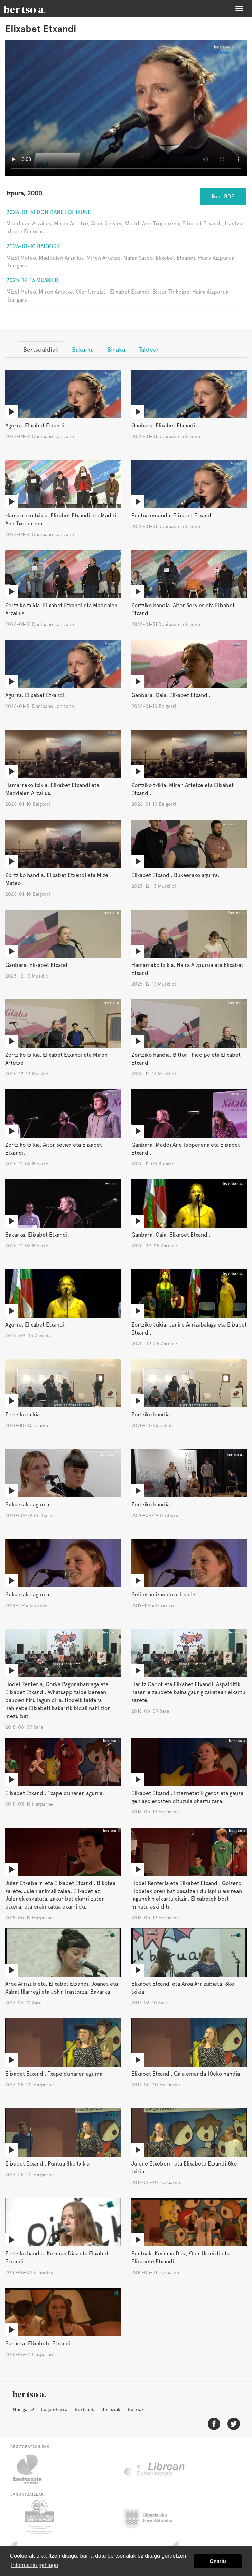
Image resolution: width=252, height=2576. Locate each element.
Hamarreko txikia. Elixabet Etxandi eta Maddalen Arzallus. (52, 789)
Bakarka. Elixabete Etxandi (38, 2343)
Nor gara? (23, 2409)
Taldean (149, 349)
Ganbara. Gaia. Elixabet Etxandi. (171, 695)
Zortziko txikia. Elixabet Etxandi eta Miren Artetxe (56, 1059)
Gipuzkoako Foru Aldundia (152, 2517)
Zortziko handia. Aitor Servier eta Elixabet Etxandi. (183, 609)
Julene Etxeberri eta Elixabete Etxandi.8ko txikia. (184, 2167)
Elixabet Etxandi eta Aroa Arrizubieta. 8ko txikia (182, 1988)
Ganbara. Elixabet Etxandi (37, 965)
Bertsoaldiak (40, 349)
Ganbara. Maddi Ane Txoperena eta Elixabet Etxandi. (185, 1149)
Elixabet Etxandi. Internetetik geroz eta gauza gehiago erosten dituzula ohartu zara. (187, 1797)
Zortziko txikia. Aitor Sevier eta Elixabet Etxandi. (53, 1149)
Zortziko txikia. (23, 1414)
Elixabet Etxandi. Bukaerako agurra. (175, 875)
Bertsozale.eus (32, 2469)
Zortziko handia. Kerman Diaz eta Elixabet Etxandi (57, 2257)
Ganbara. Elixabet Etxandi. (164, 425)
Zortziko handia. (151, 1414)
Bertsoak (84, 2409)
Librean (155, 2469)
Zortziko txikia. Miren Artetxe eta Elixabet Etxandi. (182, 789)
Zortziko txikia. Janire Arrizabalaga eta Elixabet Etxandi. (189, 1328)
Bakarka (83, 349)
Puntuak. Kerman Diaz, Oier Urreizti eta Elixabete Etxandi (180, 2257)
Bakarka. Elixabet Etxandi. (37, 1234)
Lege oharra (54, 2409)
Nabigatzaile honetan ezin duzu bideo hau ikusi (126, 108)
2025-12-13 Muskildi (33, 280)
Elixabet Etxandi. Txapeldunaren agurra (53, 2073)
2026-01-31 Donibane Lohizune (48, 212)
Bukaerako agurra (27, 1504)
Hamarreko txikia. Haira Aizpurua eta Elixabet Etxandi (187, 969)
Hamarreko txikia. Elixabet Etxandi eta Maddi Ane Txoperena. (60, 519)
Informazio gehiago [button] (34, 2565)
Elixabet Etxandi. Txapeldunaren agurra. (54, 1793)
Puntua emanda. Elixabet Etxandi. (172, 515)
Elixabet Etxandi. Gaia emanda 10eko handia (185, 2073)
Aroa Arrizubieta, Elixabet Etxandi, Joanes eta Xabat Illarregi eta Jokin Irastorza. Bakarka (61, 1988)
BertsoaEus (34, 8)
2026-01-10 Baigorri (33, 246)
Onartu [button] (218, 2561)
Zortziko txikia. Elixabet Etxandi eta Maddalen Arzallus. (61, 609)
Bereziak (110, 2409)
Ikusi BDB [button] (223, 196)
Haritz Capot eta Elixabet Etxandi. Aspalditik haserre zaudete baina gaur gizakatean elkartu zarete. (188, 1692)
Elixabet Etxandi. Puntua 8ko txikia (47, 2163)
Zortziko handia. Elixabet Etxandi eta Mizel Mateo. (57, 879)
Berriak (136, 2409)
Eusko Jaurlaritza (38, 2517)
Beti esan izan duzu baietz (163, 1594)
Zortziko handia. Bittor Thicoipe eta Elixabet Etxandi (186, 1059)
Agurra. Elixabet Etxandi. (35, 425)
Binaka (116, 349)
